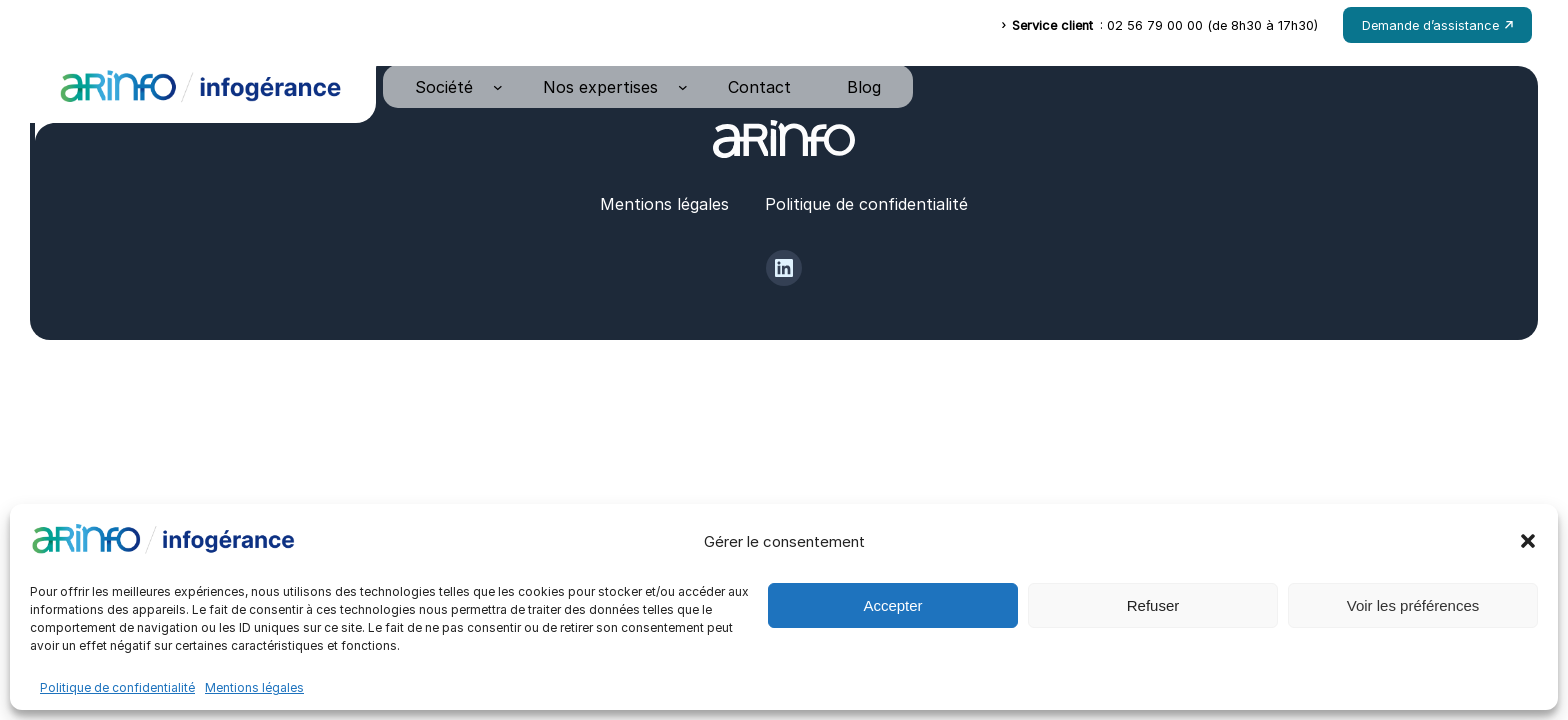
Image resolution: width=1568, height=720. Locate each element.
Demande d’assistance (1437, 25)
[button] (1528, 541)
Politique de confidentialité (117, 687)
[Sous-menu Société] (498, 87)
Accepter (892, 605)
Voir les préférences (1413, 605)
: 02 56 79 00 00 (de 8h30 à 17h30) (1160, 25)
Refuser (1153, 605)
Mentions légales (254, 687)
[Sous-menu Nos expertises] (683, 87)
